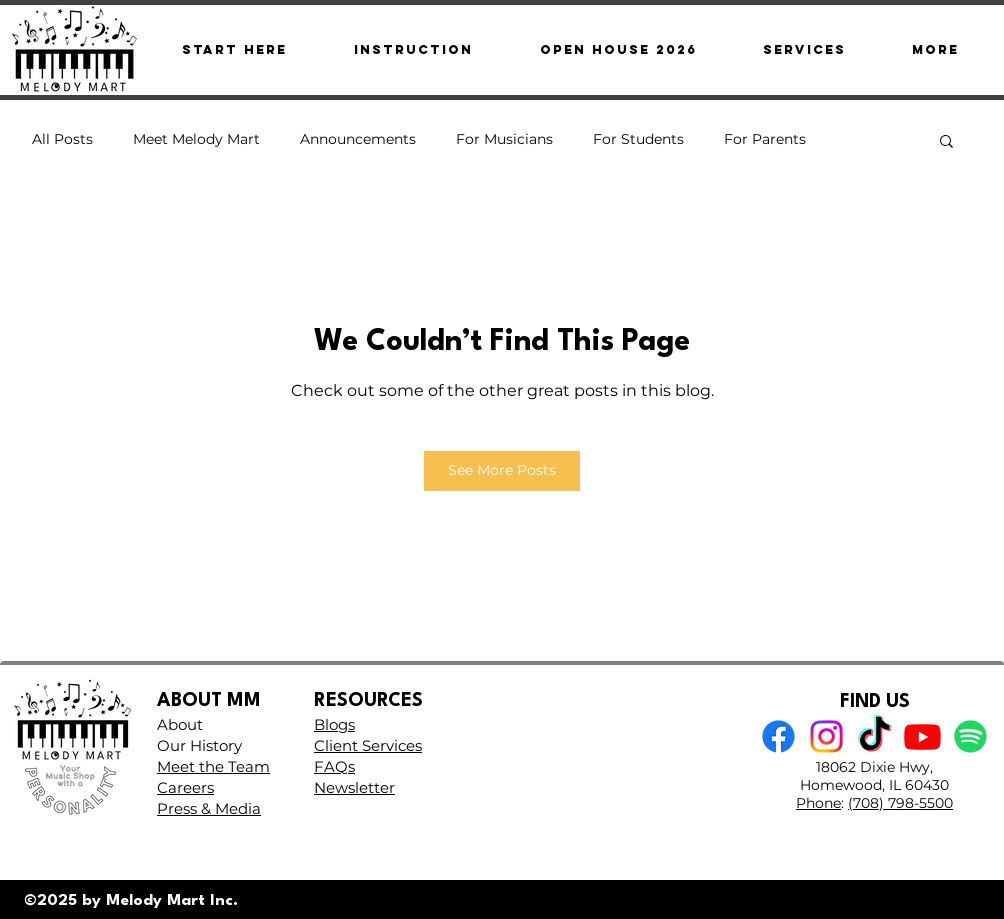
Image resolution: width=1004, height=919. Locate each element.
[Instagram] (826, 736)
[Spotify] (970, 736)
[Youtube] (922, 736)
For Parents (765, 139)
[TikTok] (874, 736)
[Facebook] (778, 736)
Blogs (334, 724)
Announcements (358, 139)
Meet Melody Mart (196, 139)
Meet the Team (213, 766)
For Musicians (504, 139)
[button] (935, 49)
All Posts (62, 139)
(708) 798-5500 (900, 803)
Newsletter (354, 787)
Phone (818, 803)
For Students (638, 139)
